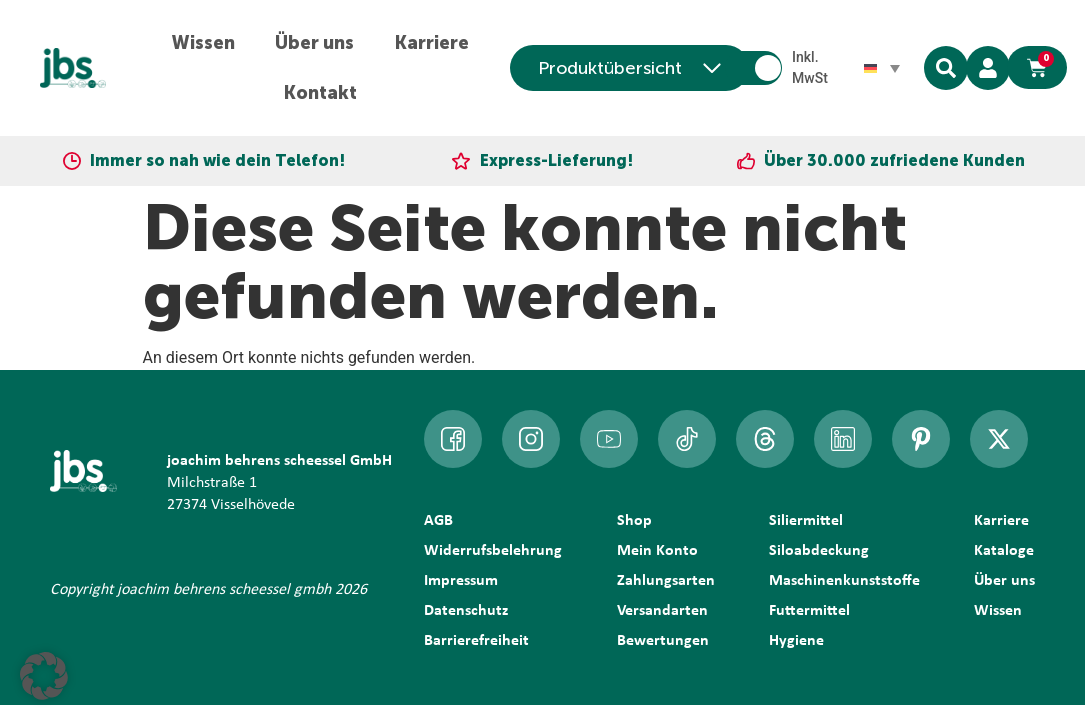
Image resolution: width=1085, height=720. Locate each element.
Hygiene (796, 641)
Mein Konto (657, 551)
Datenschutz (466, 611)
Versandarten (662, 611)
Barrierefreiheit (476, 641)
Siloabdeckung (819, 551)
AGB (438, 521)
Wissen (203, 43)
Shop (634, 521)
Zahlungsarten (666, 581)
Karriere (431, 43)
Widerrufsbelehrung (493, 551)
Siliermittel (806, 521)
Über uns (314, 43)
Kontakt (320, 93)
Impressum (461, 581)
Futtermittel (809, 611)
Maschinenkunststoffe (844, 581)
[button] (44, 676)
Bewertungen (663, 641)
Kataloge (1004, 551)
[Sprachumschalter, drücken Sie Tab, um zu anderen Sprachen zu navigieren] (881, 68)
